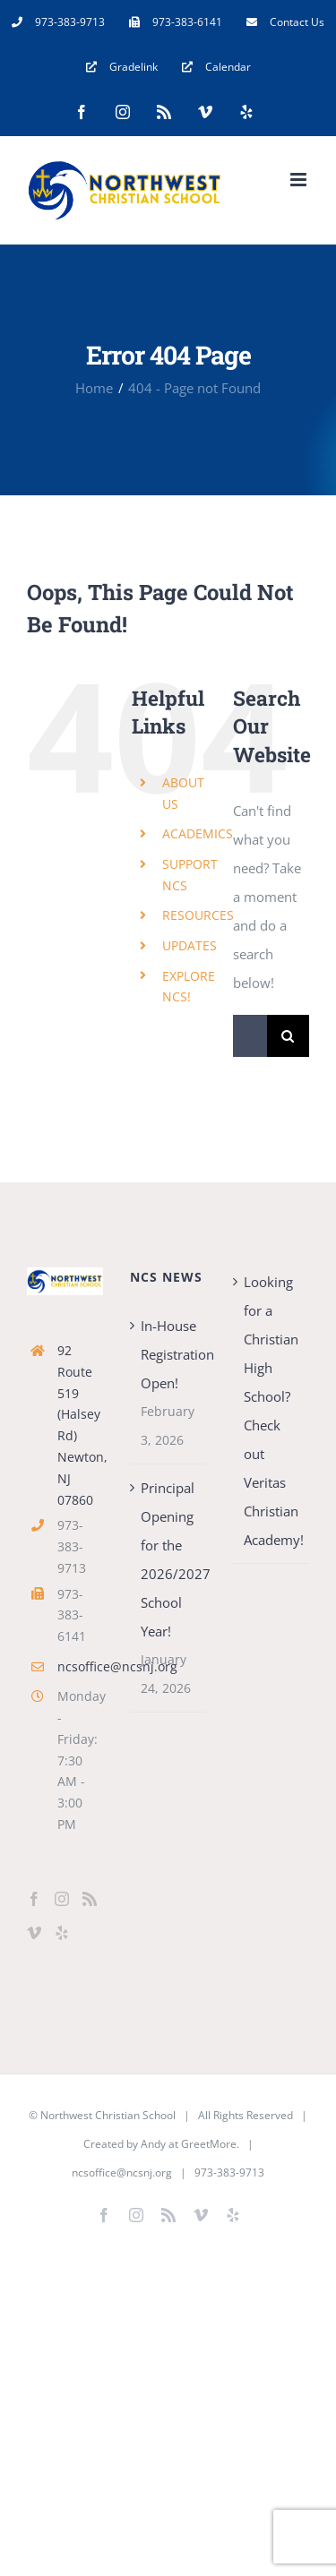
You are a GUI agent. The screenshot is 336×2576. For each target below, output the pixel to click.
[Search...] (250, 1036)
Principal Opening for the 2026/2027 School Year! (169, 1559)
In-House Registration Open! (169, 1354)
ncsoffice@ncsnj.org (80, 1666)
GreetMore (209, 2143)
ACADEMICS (197, 833)
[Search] (288, 1036)
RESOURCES (198, 914)
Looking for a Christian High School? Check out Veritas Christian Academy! (272, 1411)
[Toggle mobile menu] (299, 179)
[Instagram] (62, 1899)
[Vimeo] (34, 1933)
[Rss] (89, 1899)
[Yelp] (62, 1933)
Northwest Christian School (108, 2115)
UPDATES (189, 945)
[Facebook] (34, 1899)
